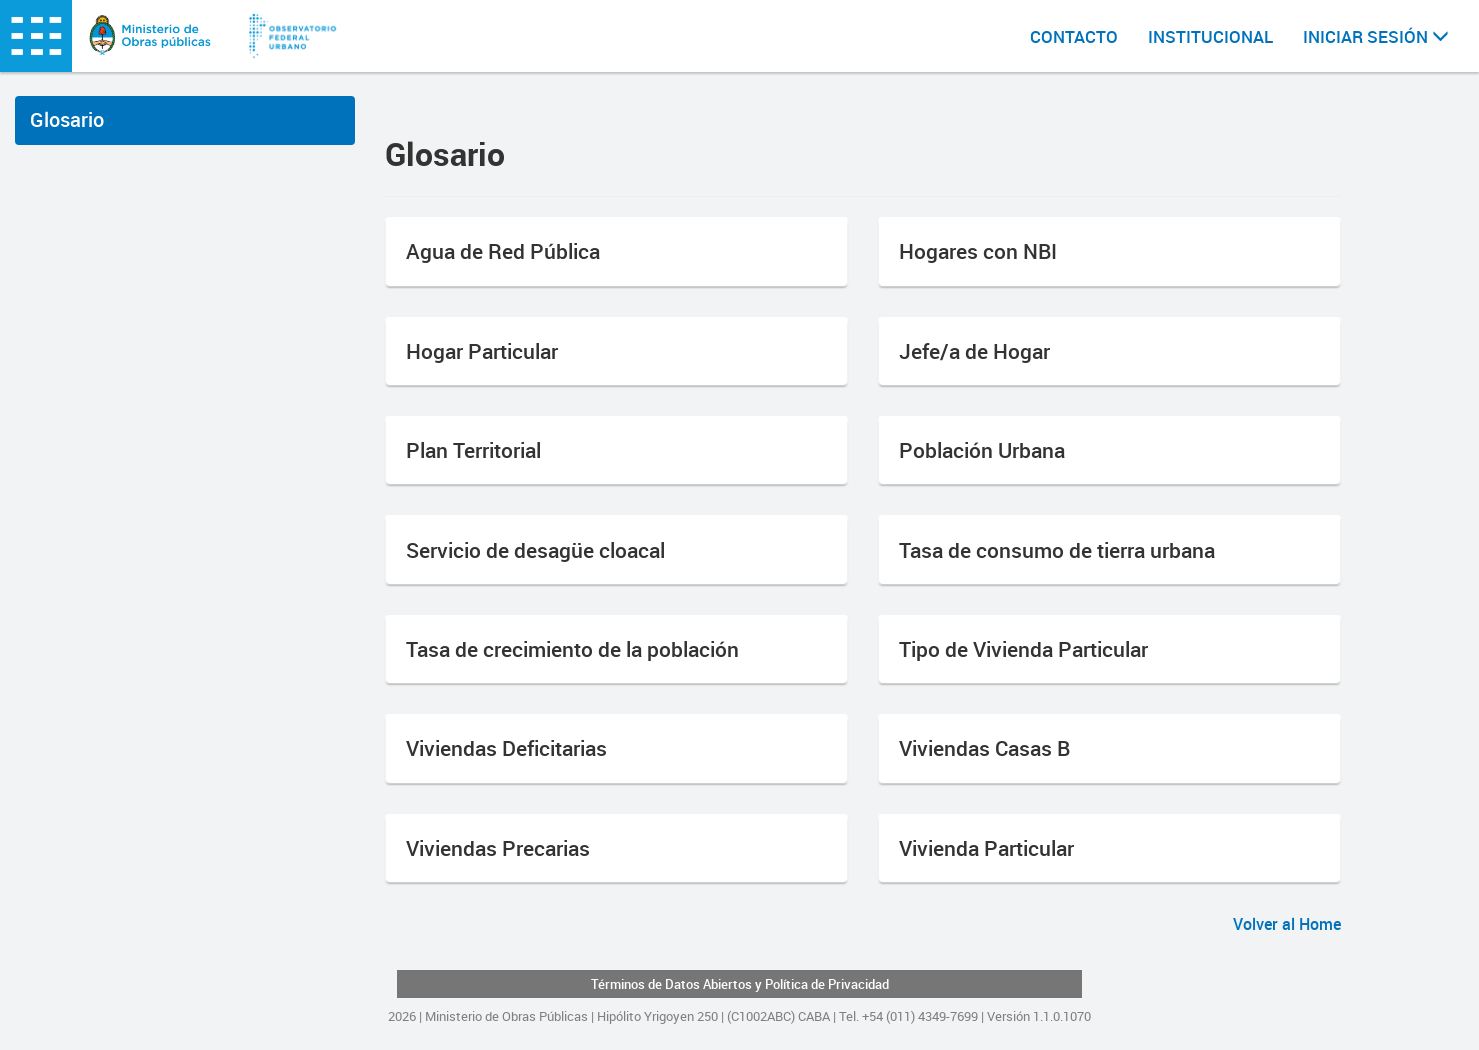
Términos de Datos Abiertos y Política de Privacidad (740, 984)
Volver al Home (1287, 924)
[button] (616, 251)
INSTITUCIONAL (1210, 36)
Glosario (67, 119)
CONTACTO (1074, 36)
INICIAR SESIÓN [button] (1376, 36)
